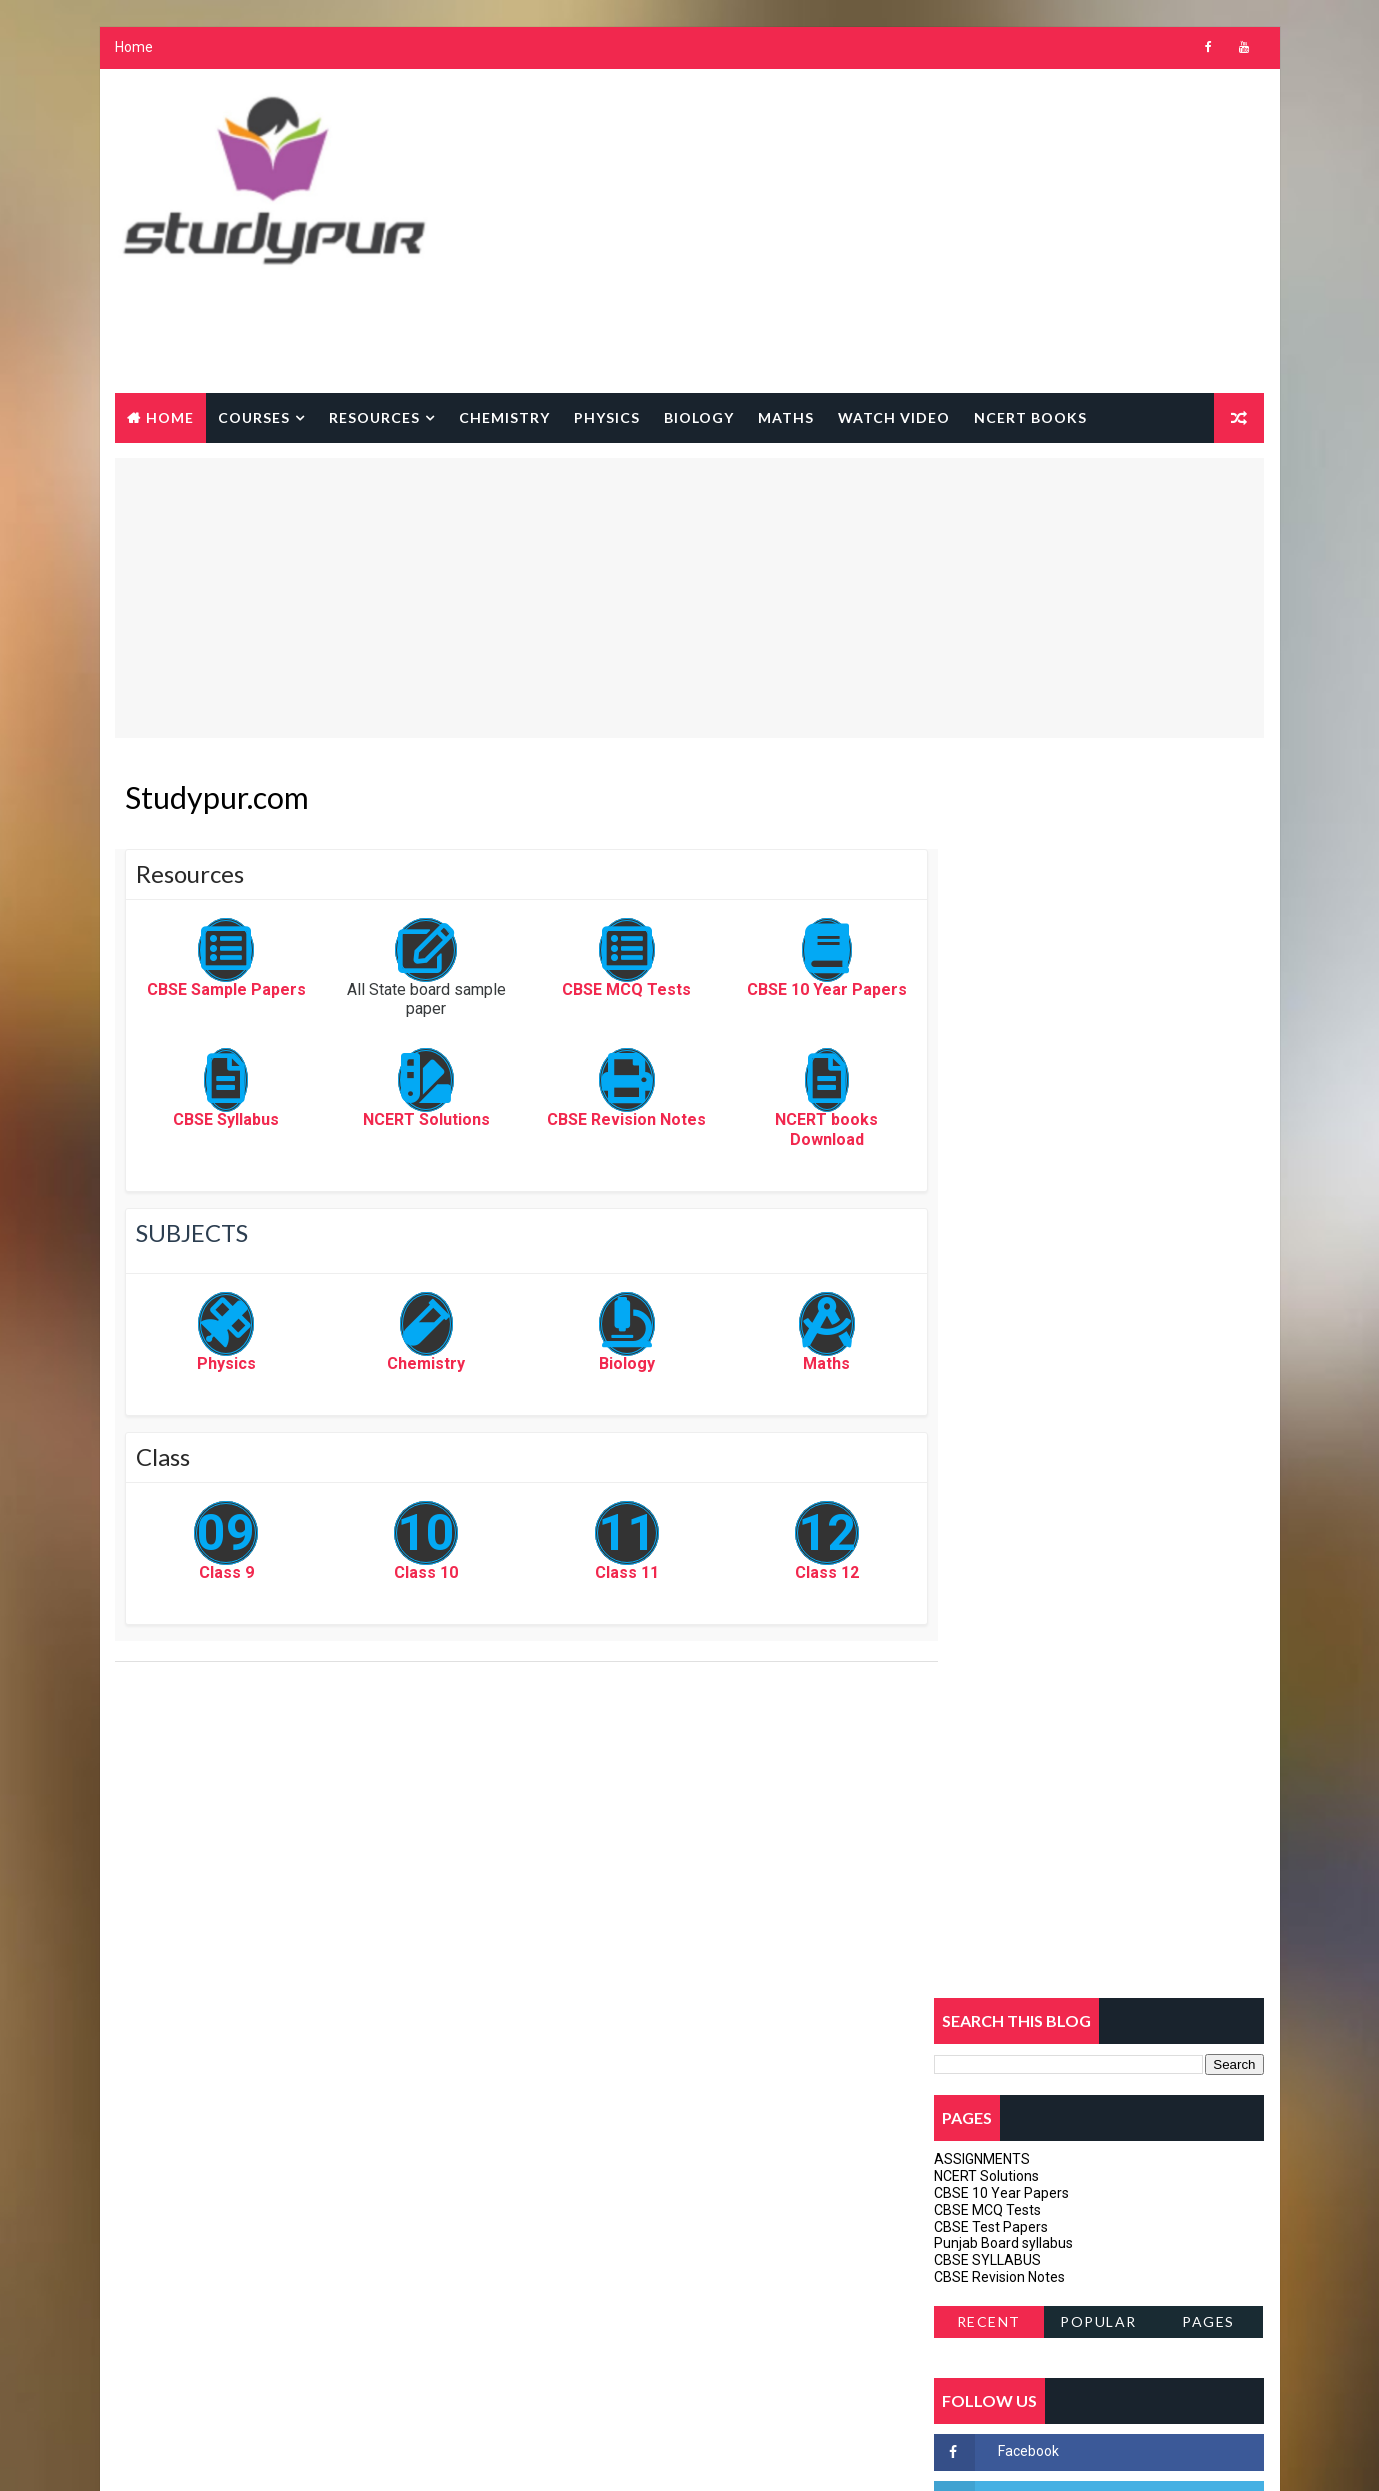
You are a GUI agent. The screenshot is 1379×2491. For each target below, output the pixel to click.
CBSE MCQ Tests (600, 992)
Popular (1099, 1081)
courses (254, 417)
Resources (374, 417)
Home (134, 50)
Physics (607, 417)
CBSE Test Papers (992, 987)
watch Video (894, 417)
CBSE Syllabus (221, 1122)
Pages (1209, 1081)
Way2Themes (287, 2455)
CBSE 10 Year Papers (791, 992)
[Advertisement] (900, 233)
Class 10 (411, 1574)
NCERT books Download (790, 1132)
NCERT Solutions (410, 1122)
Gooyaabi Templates (500, 2455)
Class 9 (220, 1574)
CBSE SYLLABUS (988, 1020)
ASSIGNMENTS (983, 920)
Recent (989, 1081)
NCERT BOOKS (1030, 417)
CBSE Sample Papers (220, 992)
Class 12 (791, 1574)
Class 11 (601, 1574)
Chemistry (504, 417)
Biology (699, 417)
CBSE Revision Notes (600, 1122)
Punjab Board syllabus (1004, 1004)
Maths (786, 417)
